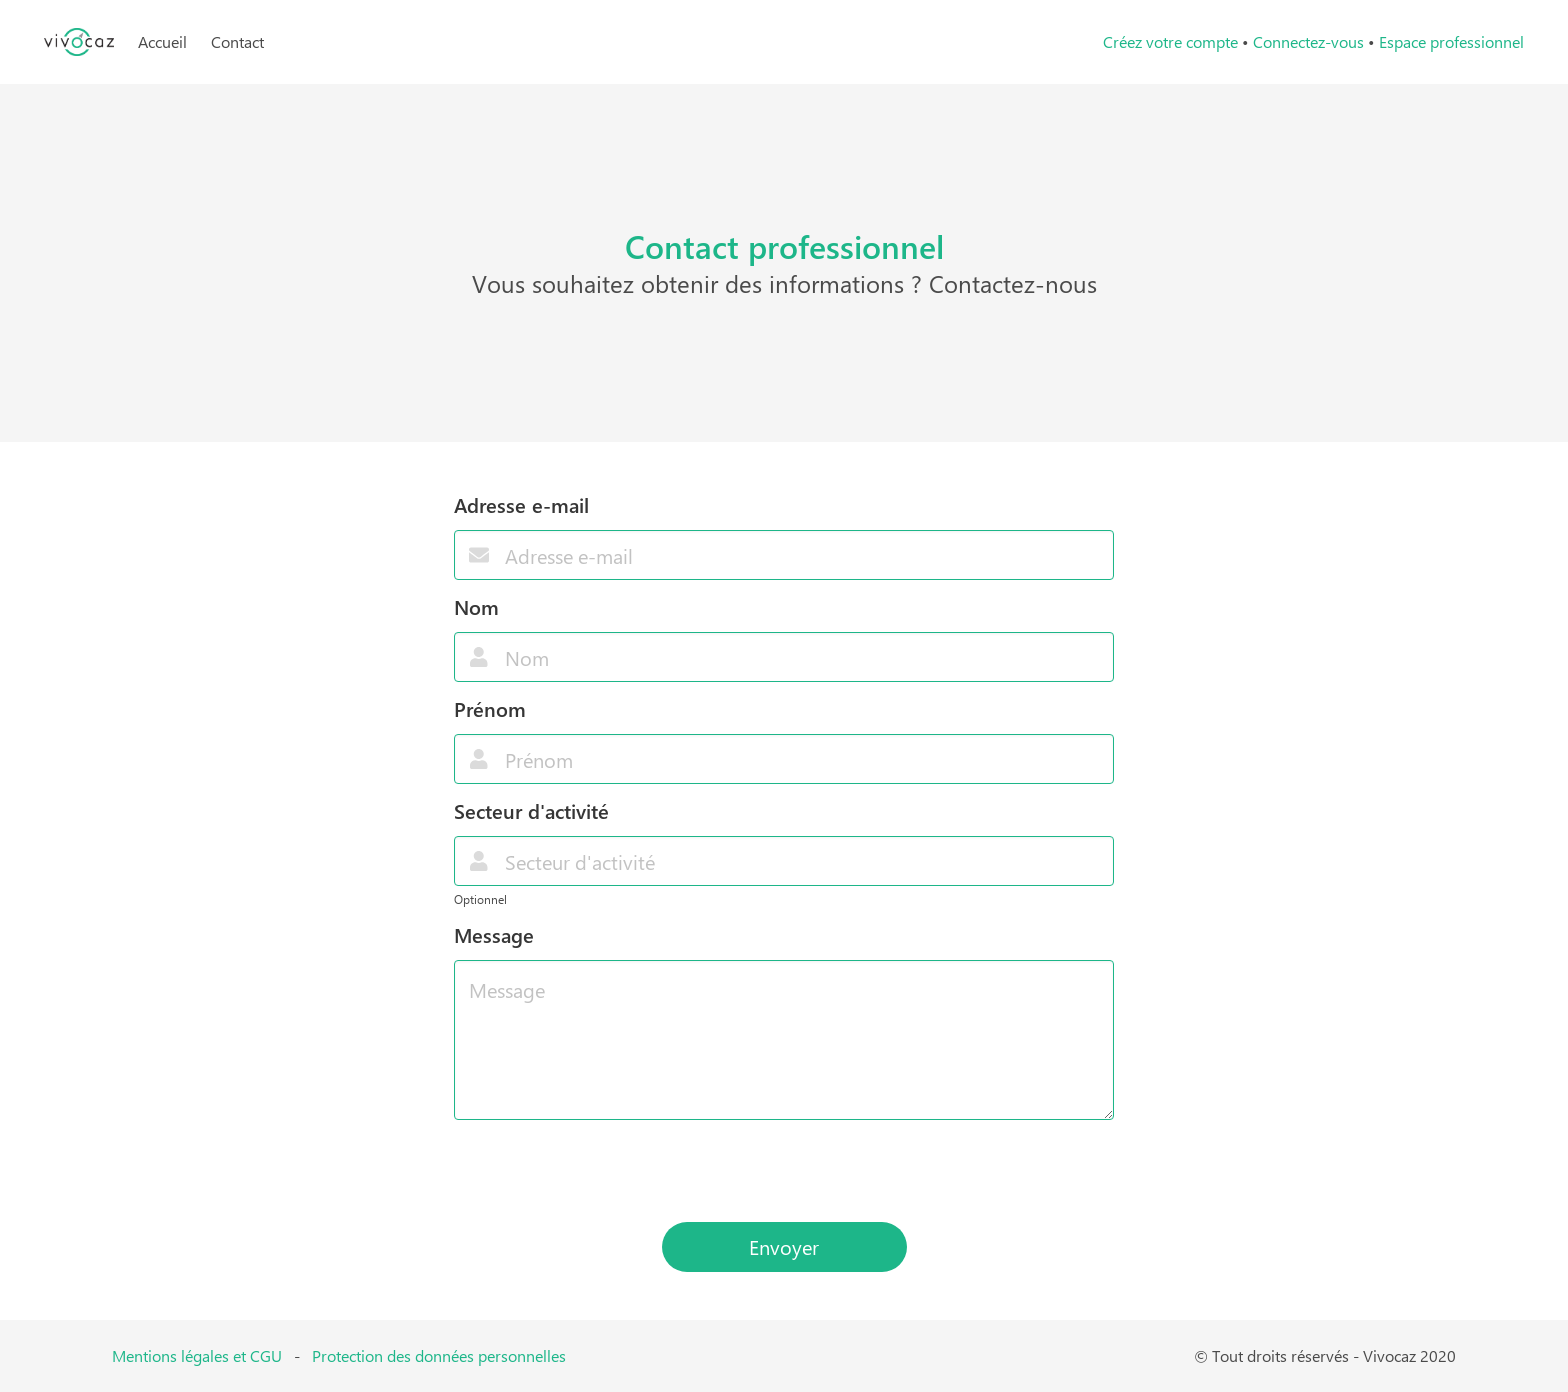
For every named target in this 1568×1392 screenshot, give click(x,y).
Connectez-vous (1308, 41)
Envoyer (784, 1246)
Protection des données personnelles (439, 1355)
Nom (476, 606)
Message (494, 934)
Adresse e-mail (521, 504)
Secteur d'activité (531, 810)
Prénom (490, 708)
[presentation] (784, 1171)
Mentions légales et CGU (197, 1355)
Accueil (162, 41)
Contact (237, 41)
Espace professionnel (1451, 41)
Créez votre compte (1170, 41)
